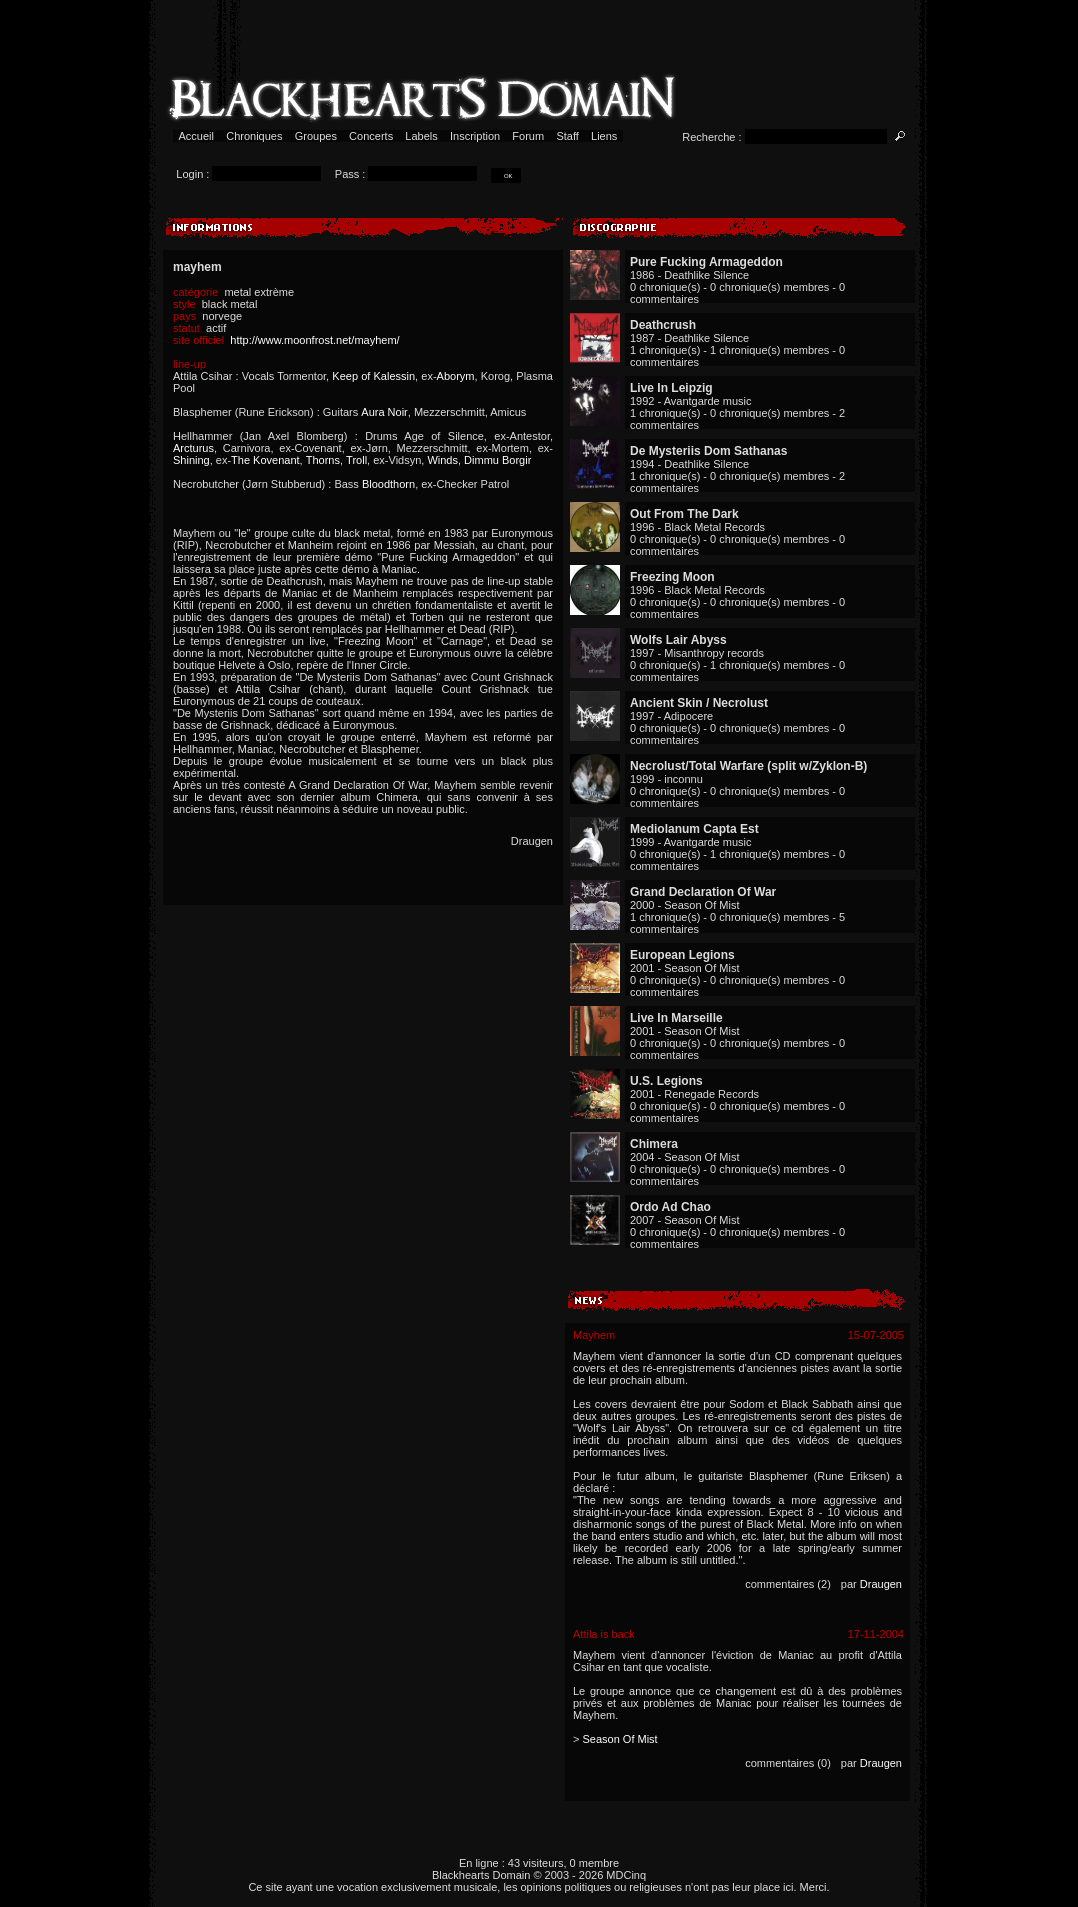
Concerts (371, 136)
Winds (442, 460)
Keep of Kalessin (373, 376)
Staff (567, 136)
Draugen (881, 1584)
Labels (421, 136)
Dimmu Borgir (497, 460)
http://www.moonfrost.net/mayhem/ (314, 340)
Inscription (475, 136)
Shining (191, 460)
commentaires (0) (788, 1763)
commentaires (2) (788, 1584)
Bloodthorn (388, 484)
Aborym (456, 376)
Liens (604, 136)
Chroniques (254, 136)
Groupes (316, 136)
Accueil (196, 136)
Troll (356, 460)
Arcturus (193, 448)
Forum (528, 136)
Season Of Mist (619, 1739)
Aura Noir (384, 412)
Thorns (323, 460)
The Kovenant (265, 460)
